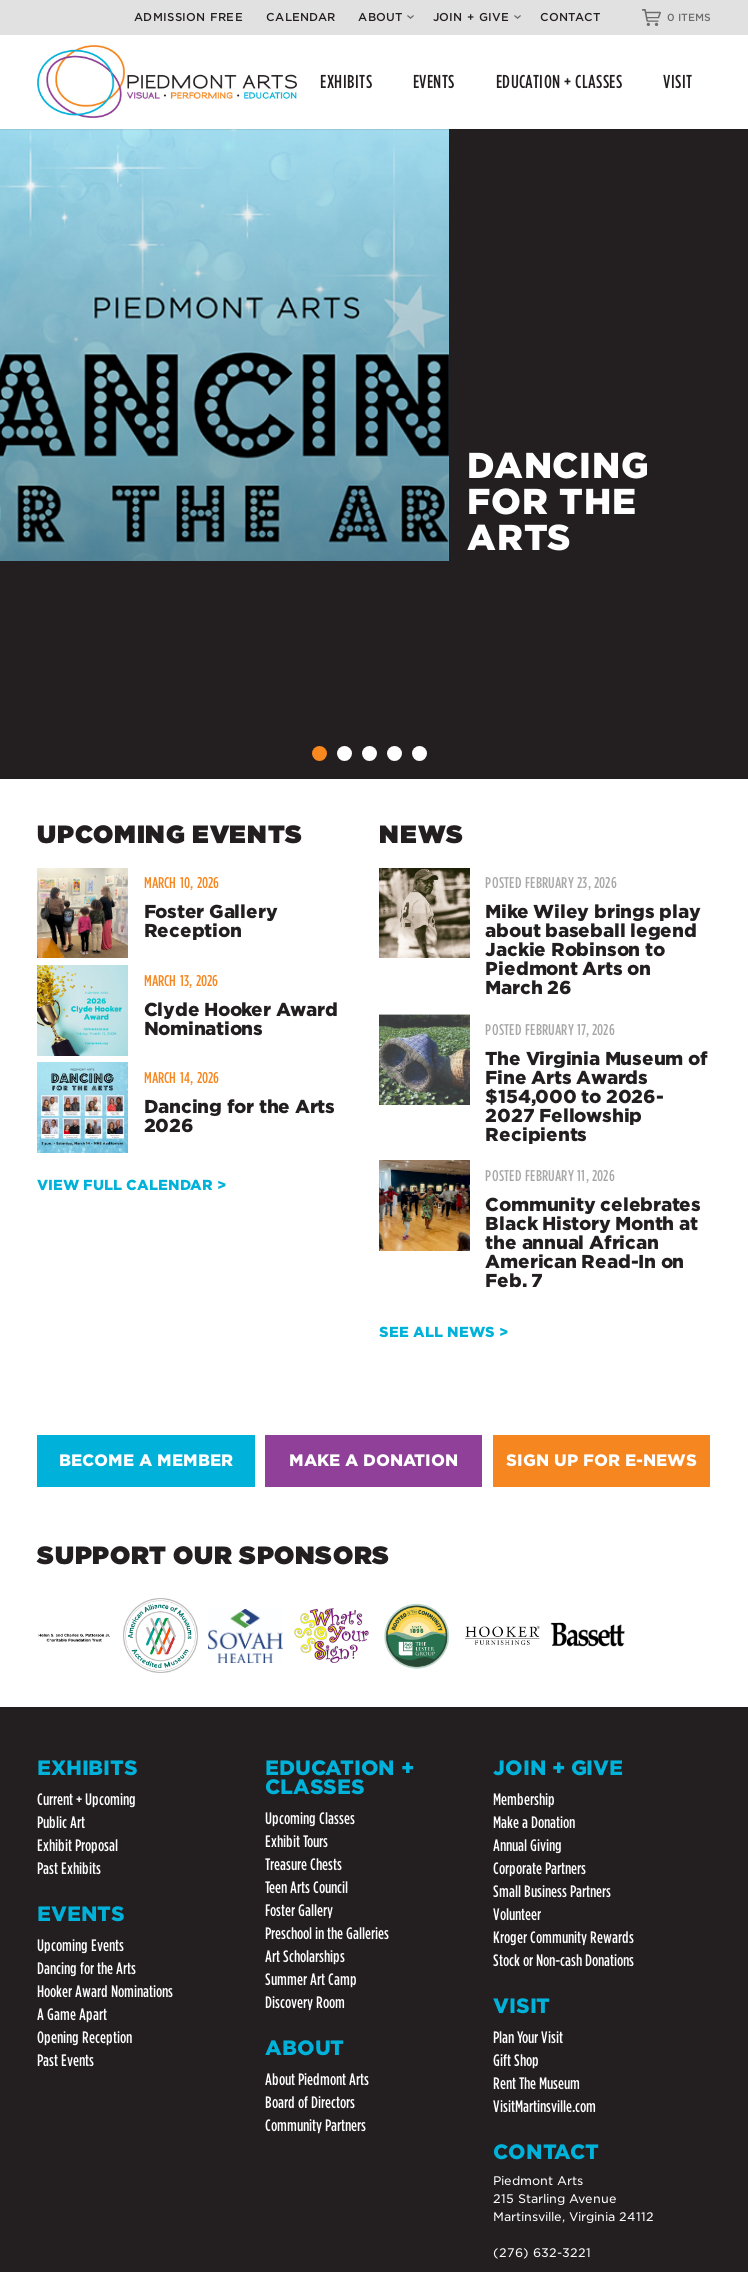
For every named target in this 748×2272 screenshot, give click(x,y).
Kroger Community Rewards (563, 1937)
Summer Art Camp (311, 1979)
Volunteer (517, 1914)
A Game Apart (72, 2014)
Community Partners (315, 2125)
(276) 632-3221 (542, 2252)
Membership (524, 1799)
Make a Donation (534, 1822)
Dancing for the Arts (86, 1968)
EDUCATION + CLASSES (559, 81)
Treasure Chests (303, 1864)
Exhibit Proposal (77, 1845)
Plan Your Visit (528, 2037)
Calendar (300, 17)
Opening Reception (84, 2037)
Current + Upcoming (86, 1799)
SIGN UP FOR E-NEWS (601, 1460)
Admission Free (188, 17)
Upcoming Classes (310, 1818)
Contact (570, 17)
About (385, 17)
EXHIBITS (346, 81)
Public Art (61, 1822)
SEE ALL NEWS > (443, 1332)
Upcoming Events (80, 1945)
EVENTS (434, 81)
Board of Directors (310, 2102)
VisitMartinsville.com (544, 2106)
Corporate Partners (539, 1868)
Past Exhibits (69, 1868)
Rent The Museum (536, 2083)
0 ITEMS (689, 17)
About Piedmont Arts (317, 2079)
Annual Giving (527, 1845)
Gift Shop (516, 2060)
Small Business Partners (552, 1891)
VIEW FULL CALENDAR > (131, 1185)
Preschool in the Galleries (327, 1933)
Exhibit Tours (296, 1841)
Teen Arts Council (306, 1887)
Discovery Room (305, 2002)
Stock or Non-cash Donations (563, 1960)
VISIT (677, 81)
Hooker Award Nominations (105, 1991)
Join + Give (477, 17)
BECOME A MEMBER (146, 1460)
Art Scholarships (305, 1956)
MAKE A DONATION (373, 1460)
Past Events (65, 2060)
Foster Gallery (299, 1910)
